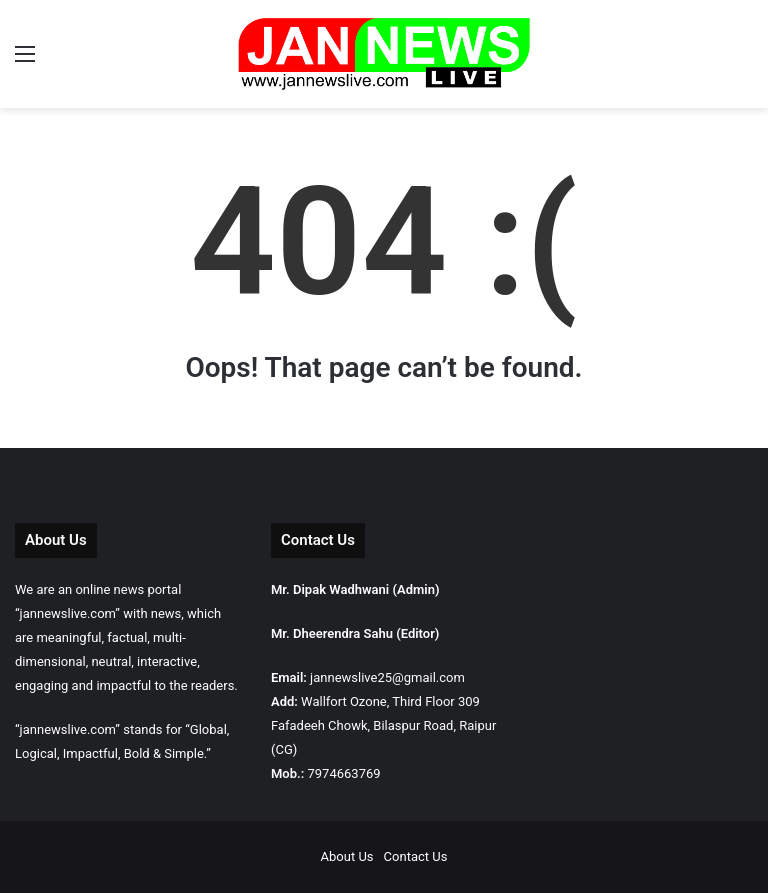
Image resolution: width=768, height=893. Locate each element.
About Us (347, 856)
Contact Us (416, 856)
